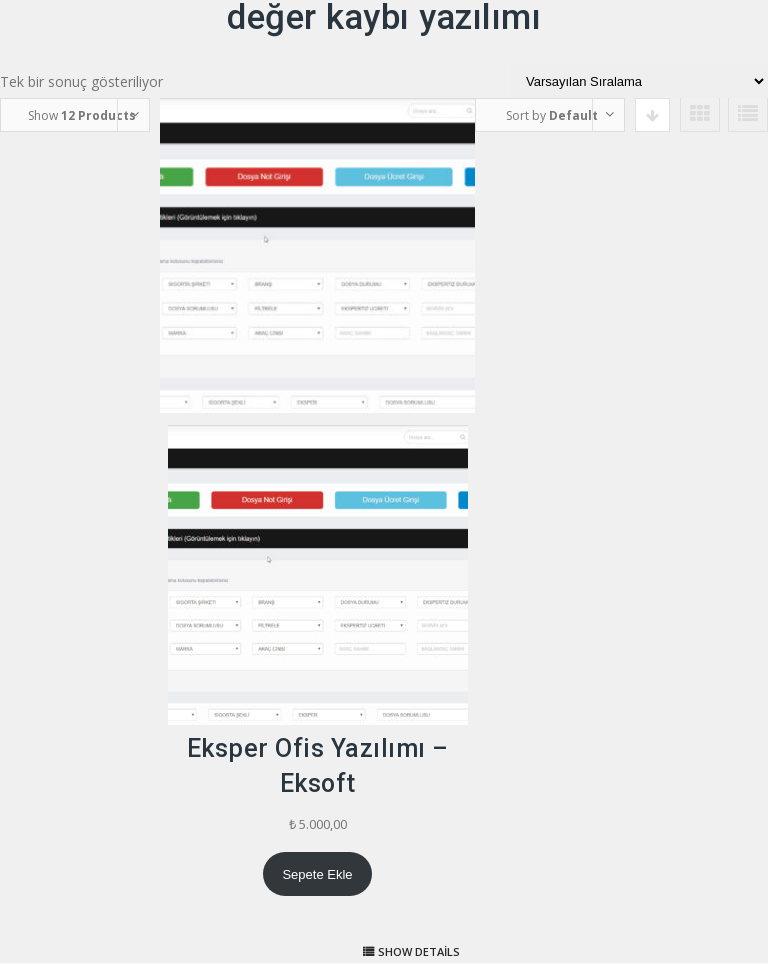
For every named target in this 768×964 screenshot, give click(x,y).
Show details (419, 951)
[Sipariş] (639, 81)
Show (82, 115)
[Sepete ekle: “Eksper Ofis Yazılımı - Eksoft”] (317, 874)
